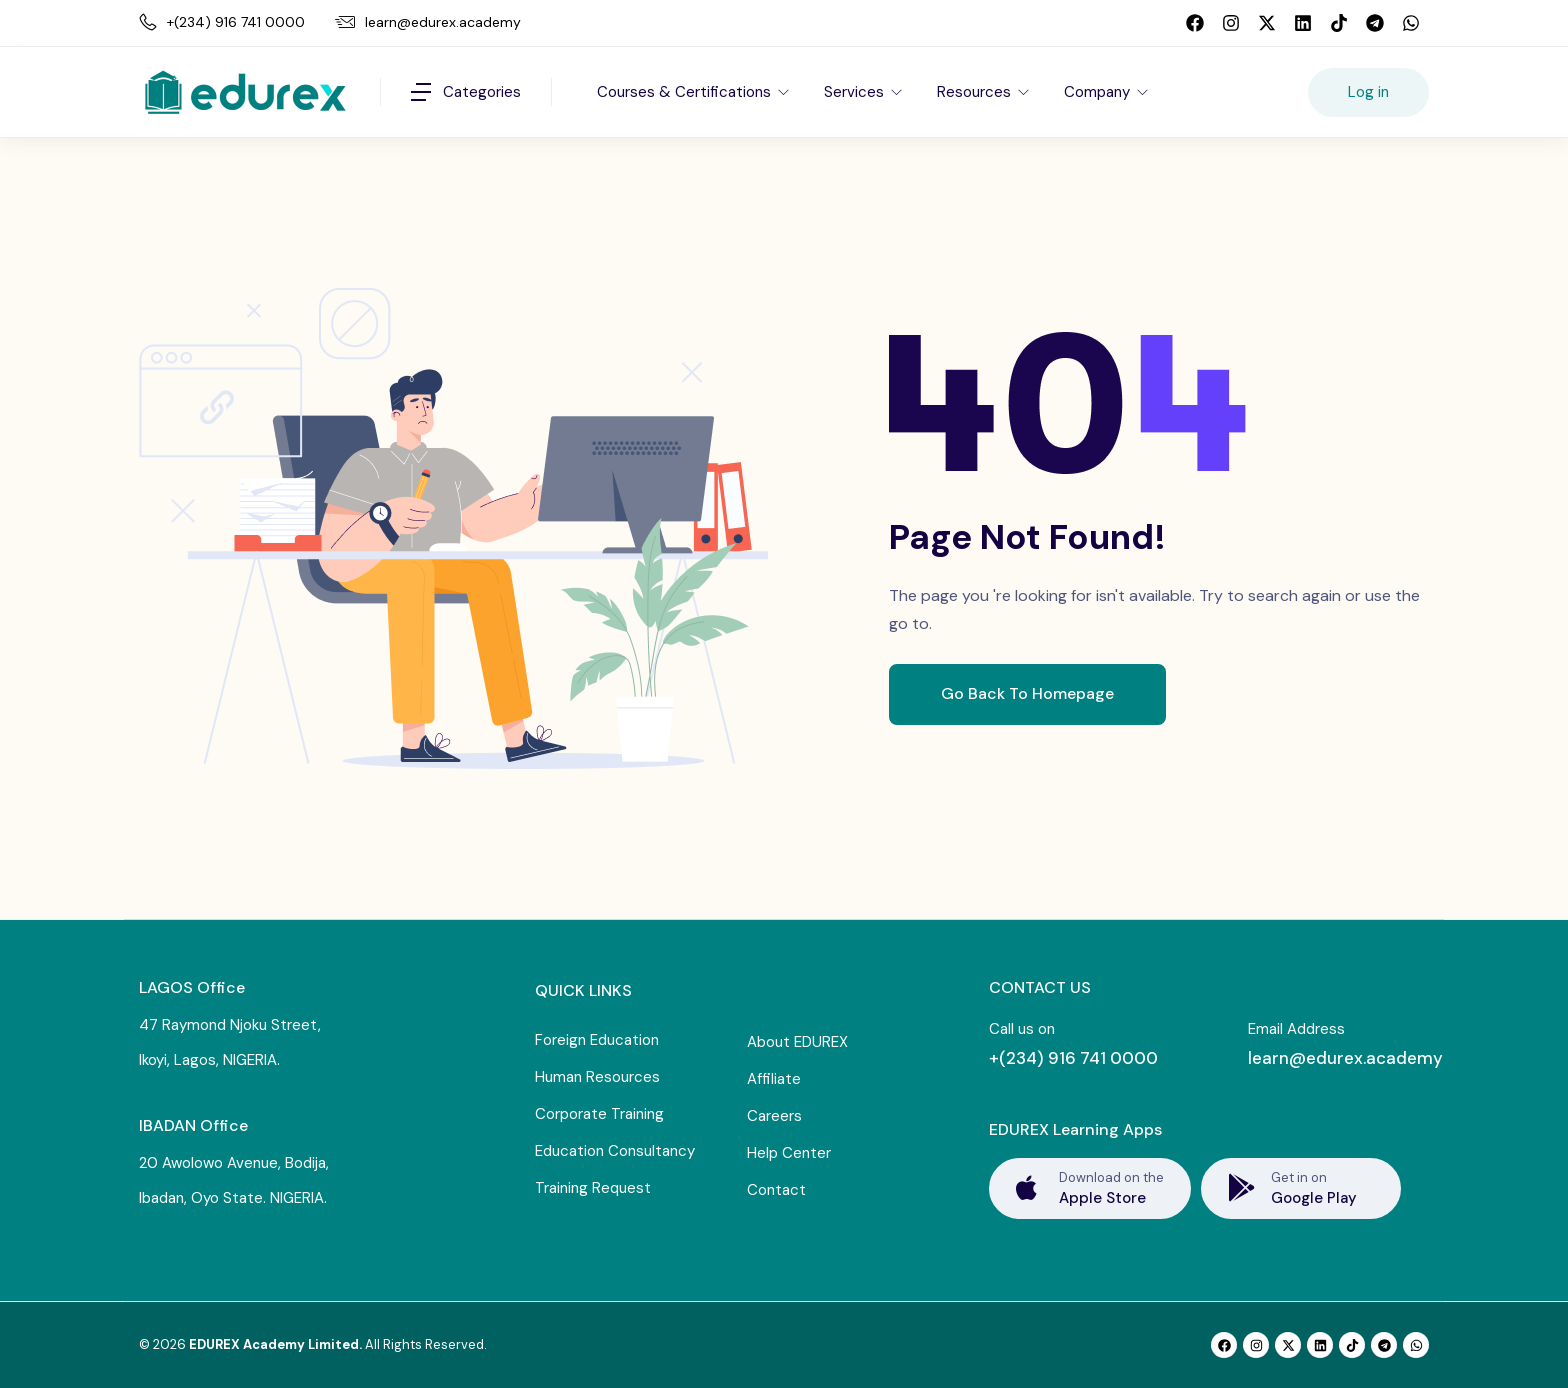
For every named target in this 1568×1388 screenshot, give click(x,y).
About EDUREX (797, 1042)
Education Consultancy (615, 1151)
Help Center (789, 1153)
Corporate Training (599, 1114)
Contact (776, 1190)
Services (856, 92)
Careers (774, 1116)
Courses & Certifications (686, 92)
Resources (976, 92)
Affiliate (774, 1079)
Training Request (593, 1188)
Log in (1368, 92)
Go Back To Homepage (1027, 693)
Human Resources (597, 1077)
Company (1099, 92)
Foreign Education (597, 1040)
